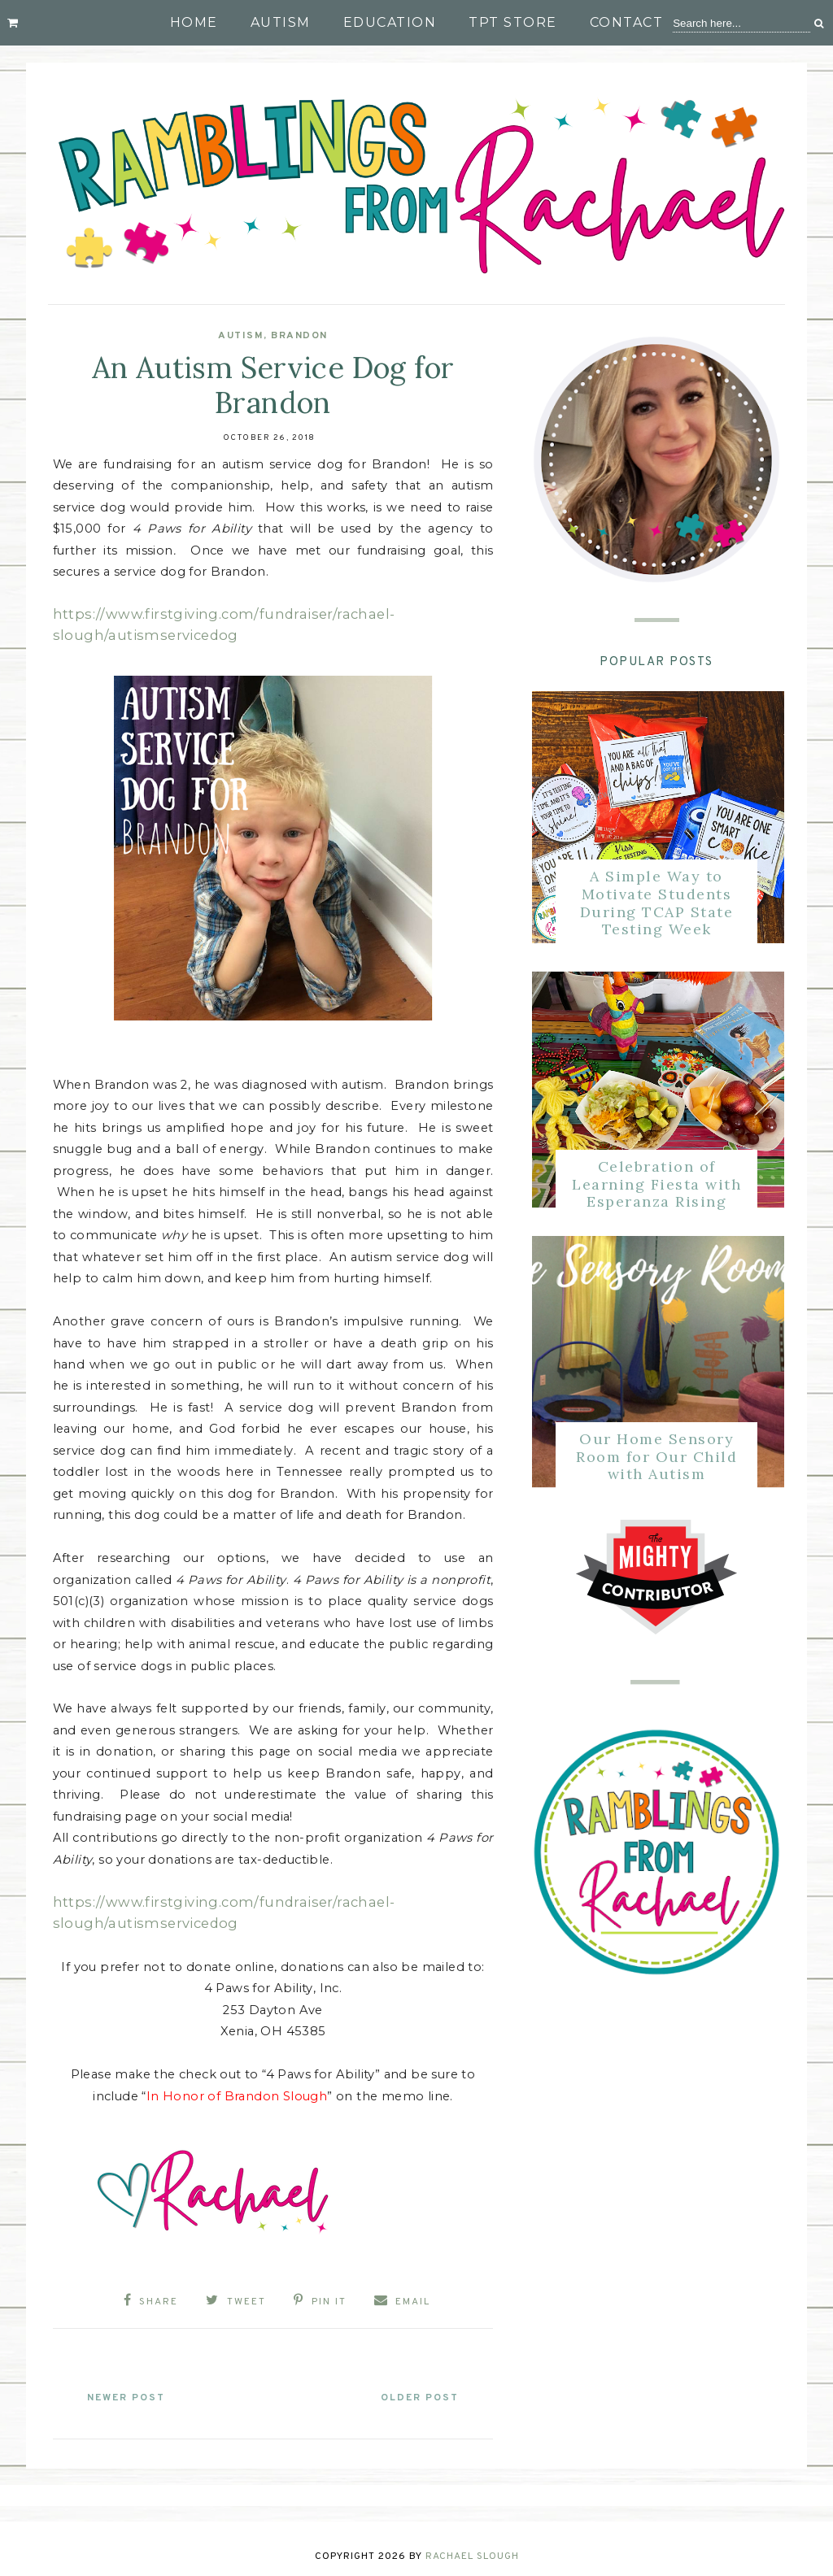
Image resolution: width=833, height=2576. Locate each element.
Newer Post (131, 2394)
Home (194, 22)
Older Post (415, 2394)
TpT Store (513, 22)
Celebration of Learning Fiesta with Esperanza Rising (656, 1184)
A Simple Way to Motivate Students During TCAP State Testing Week (657, 902)
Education (390, 22)
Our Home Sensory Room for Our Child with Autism (656, 1456)
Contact (627, 22)
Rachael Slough (472, 2553)
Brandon (299, 335)
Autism (281, 22)
